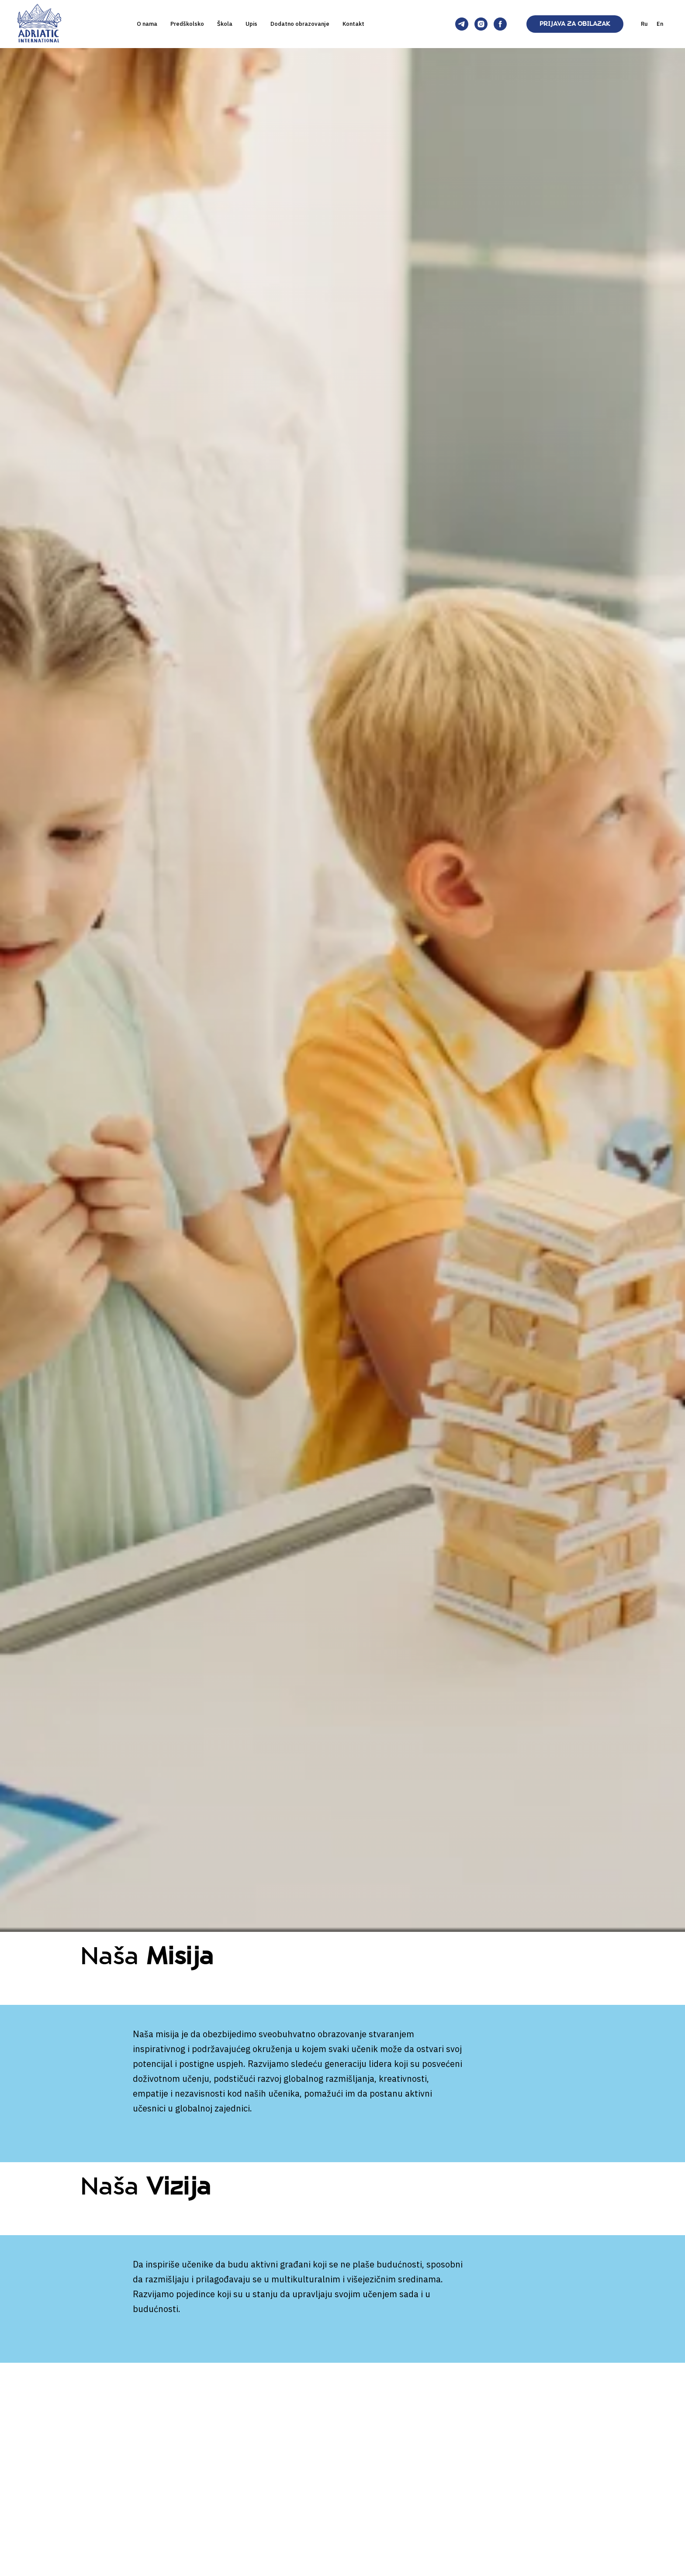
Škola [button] (224, 24)
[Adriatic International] (461, 24)
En (660, 24)
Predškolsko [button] (187, 24)
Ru (644, 24)
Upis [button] (251, 24)
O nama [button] (147, 24)
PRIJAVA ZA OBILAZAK (575, 24)
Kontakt (353, 24)
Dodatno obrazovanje (299, 24)
